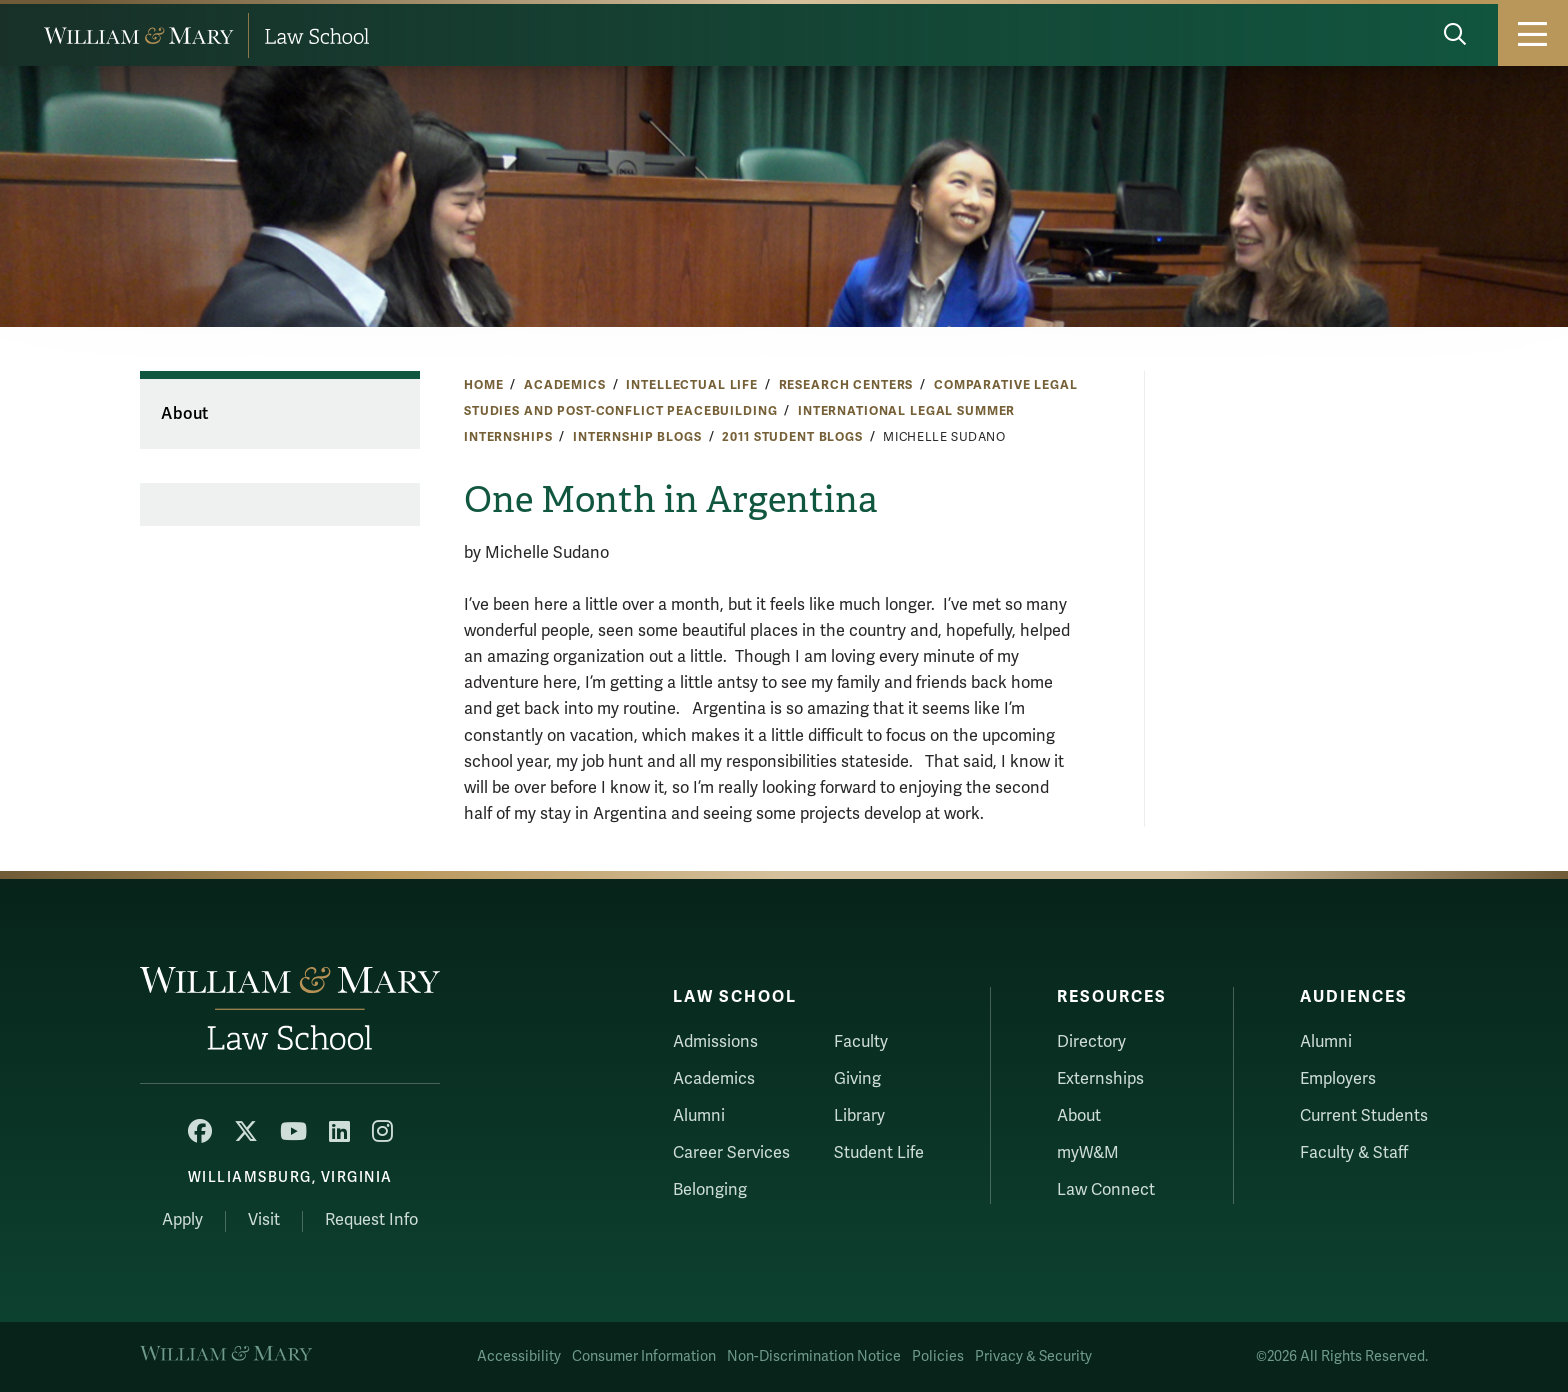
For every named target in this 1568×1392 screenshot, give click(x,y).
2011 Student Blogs (792, 437)
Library (859, 1116)
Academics (565, 385)
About (184, 414)
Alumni (699, 1116)
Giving (857, 1079)
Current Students (1364, 1116)
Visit (264, 1220)
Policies (938, 1356)
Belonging (710, 1190)
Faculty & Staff (1354, 1153)
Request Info (371, 1220)
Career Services (731, 1153)
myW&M (1088, 1153)
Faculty (861, 1042)
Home (483, 385)
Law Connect (1106, 1190)
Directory (1091, 1042)
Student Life (879, 1153)
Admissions (715, 1042)
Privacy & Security (1033, 1356)
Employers (1338, 1079)
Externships (1100, 1079)
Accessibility (519, 1356)
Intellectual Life (692, 385)
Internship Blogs (637, 437)
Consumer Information (644, 1356)
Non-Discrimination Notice (814, 1356)
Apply (182, 1220)
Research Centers (846, 385)
